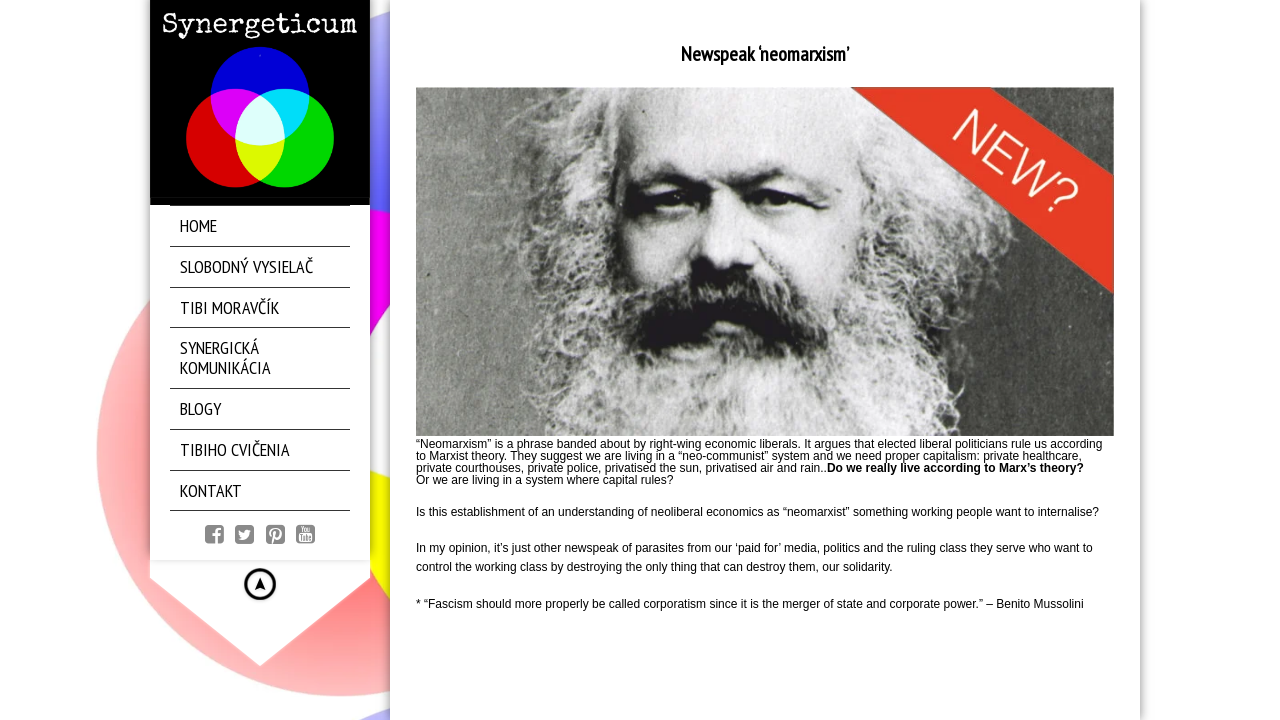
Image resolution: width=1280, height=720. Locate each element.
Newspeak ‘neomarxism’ (765, 54)
